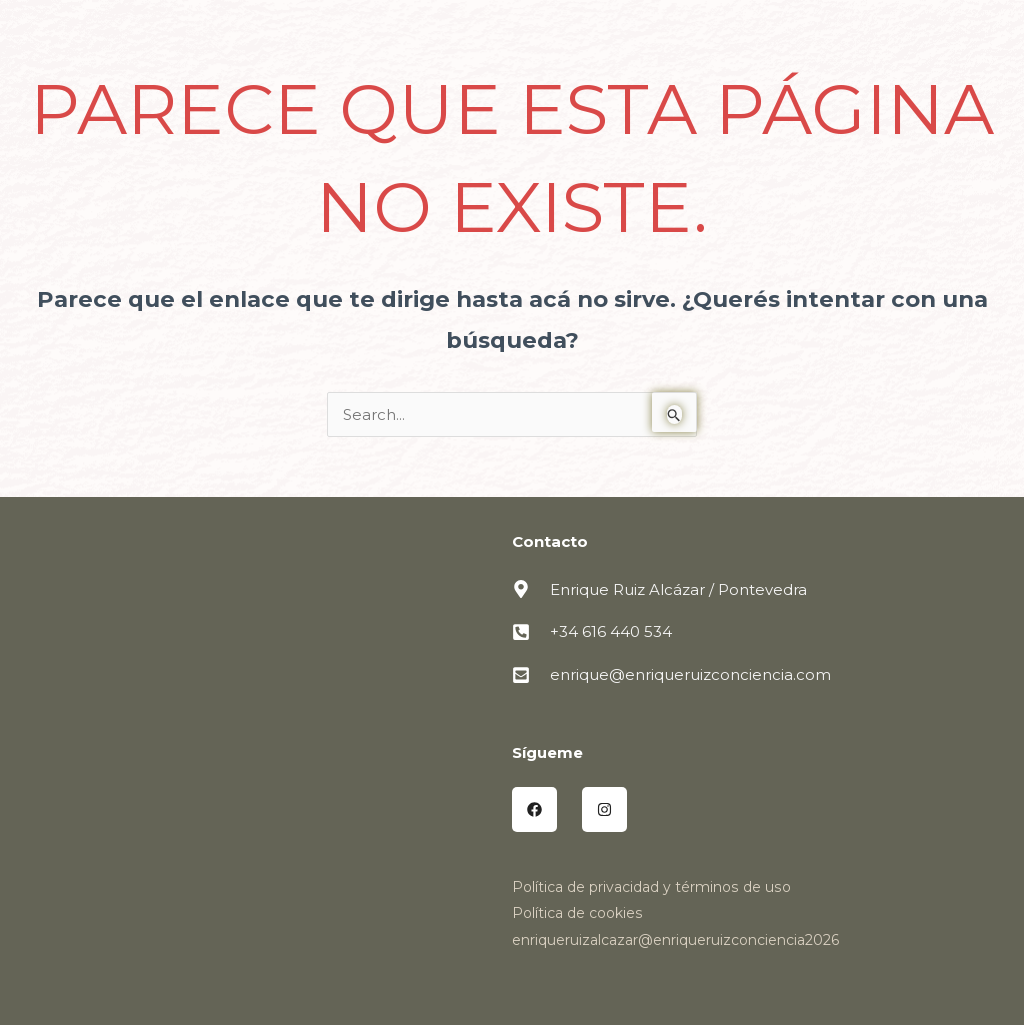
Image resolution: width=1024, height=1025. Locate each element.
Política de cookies (577, 913)
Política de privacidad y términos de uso (650, 887)
